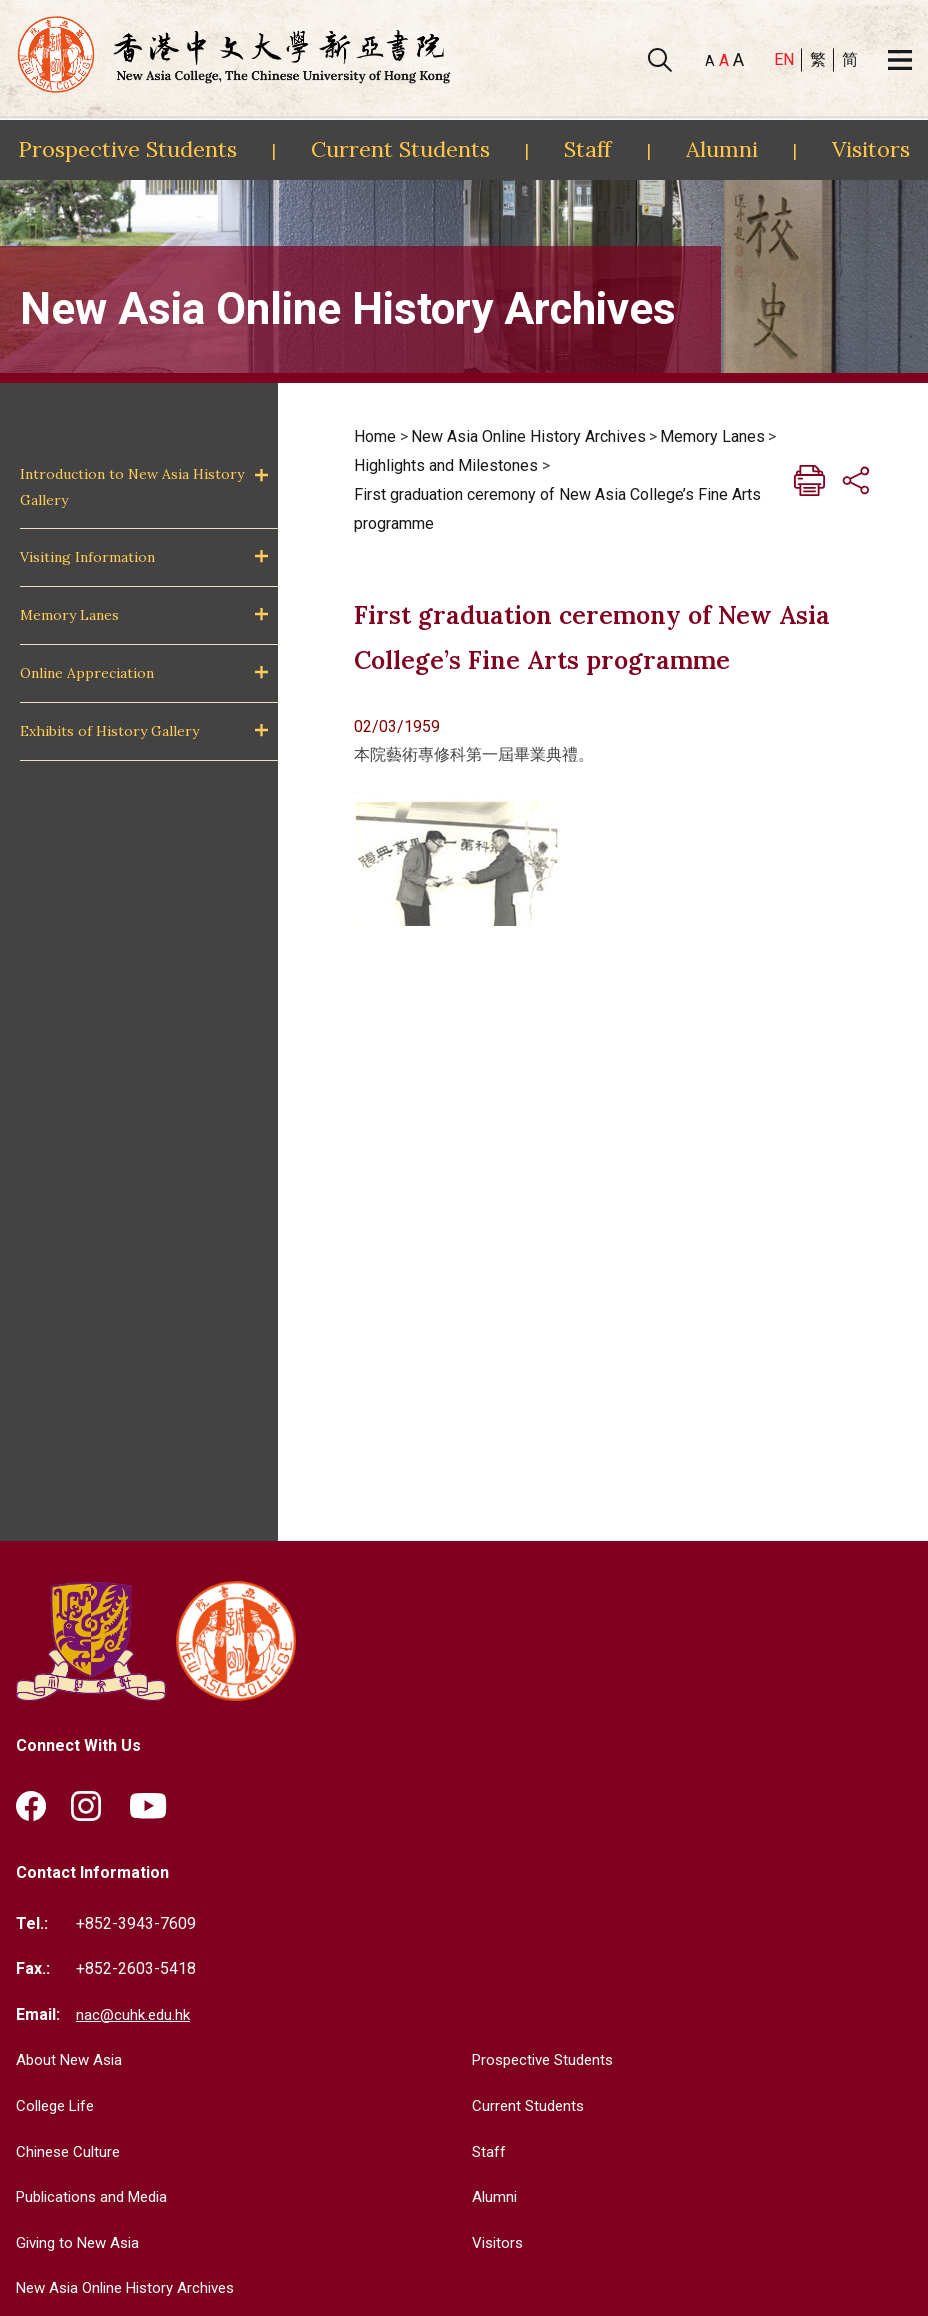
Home (375, 436)
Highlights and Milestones (446, 465)
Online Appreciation (87, 673)
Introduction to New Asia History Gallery (132, 486)
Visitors (871, 149)
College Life (59, 2106)
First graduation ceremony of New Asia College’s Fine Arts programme (557, 509)
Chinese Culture (71, 2152)
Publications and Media (98, 2197)
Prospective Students (127, 149)
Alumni (722, 149)
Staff (587, 149)
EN (784, 59)
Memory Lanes (69, 615)
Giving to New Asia (82, 2243)
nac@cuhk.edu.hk (135, 2015)
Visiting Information (87, 557)
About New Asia (72, 2060)
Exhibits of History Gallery (109, 731)
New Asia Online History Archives (528, 436)
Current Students (400, 149)
